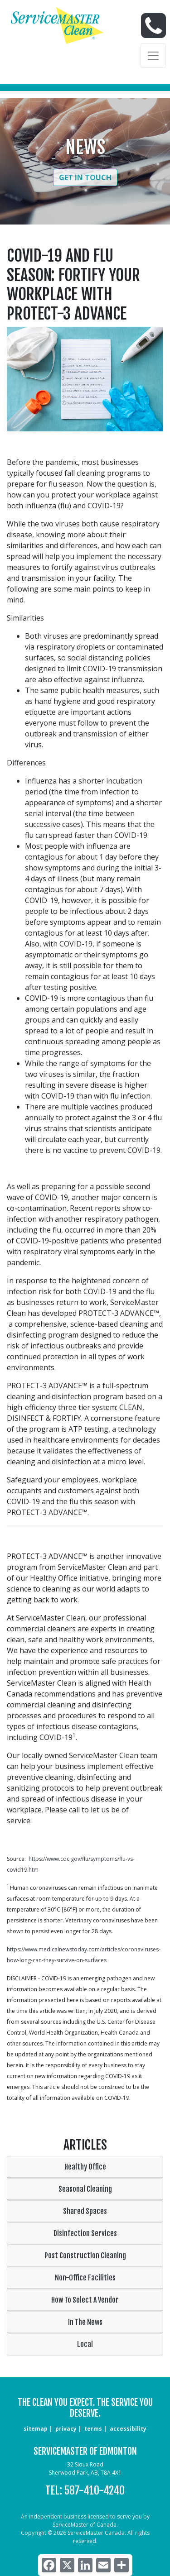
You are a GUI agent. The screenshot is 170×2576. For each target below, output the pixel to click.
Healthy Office (85, 2166)
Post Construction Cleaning (85, 2255)
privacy (66, 2429)
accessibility (128, 2429)
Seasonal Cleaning (85, 2189)
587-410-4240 (94, 2490)
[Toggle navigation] (153, 55)
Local (85, 2344)
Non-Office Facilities (85, 2277)
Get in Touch (85, 177)
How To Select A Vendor (85, 2299)
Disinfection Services (85, 2233)
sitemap (36, 2429)
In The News (85, 2322)
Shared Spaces (85, 2211)
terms (93, 2429)
